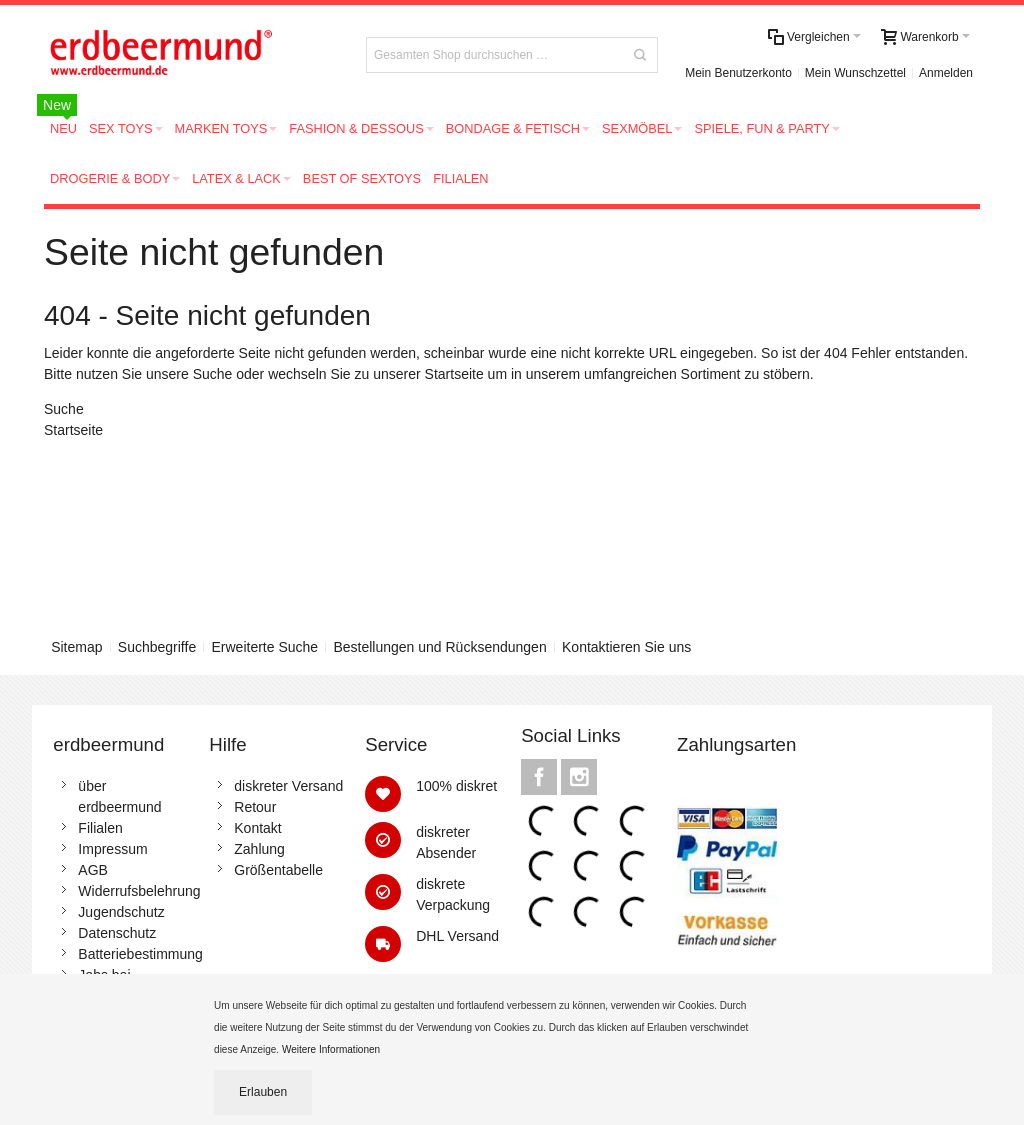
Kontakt (257, 828)
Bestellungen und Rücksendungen (439, 647)
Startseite (454, 374)
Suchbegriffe (157, 647)
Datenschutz (117, 933)
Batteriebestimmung (140, 954)
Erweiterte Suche (265, 647)
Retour (255, 807)
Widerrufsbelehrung (139, 891)
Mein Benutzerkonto (738, 73)
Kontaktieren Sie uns (626, 647)
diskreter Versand (288, 786)
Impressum (112, 849)
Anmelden (946, 73)
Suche (213, 374)
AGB (93, 870)
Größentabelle (278, 870)
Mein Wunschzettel (855, 73)
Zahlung (259, 849)
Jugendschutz (121, 912)
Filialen (100, 828)
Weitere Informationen (332, 1049)
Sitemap (76, 647)
